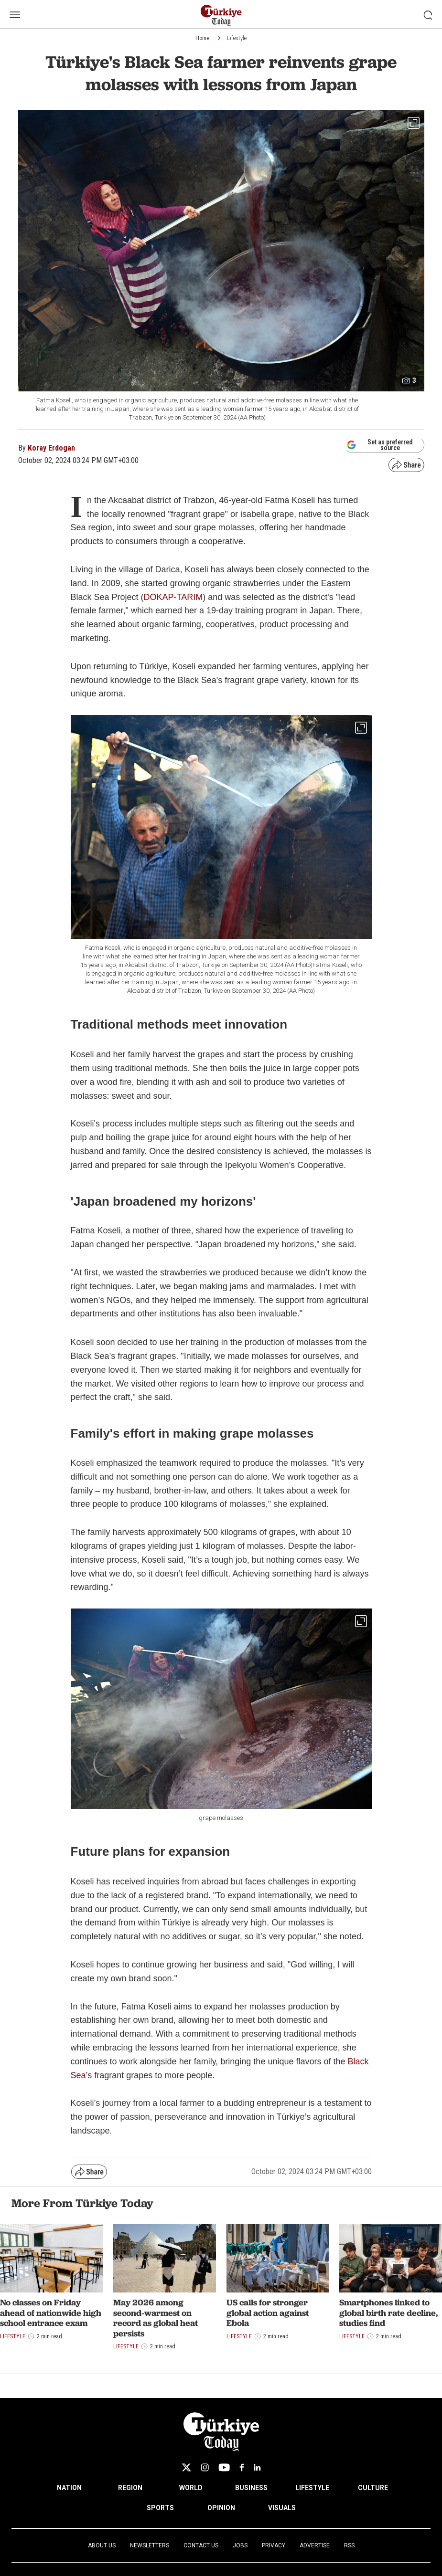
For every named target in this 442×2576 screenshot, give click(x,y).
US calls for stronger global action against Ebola (267, 2312)
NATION (69, 2487)
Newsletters (149, 2545)
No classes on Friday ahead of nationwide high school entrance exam (50, 2312)
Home (202, 38)
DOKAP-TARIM (173, 597)
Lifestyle (237, 38)
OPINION (221, 2507)
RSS (349, 2545)
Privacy (273, 2545)
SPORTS (160, 2507)
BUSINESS (251, 2487)
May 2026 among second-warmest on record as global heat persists (155, 2318)
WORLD (191, 2487)
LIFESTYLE (312, 2487)
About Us (102, 2545)
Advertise (315, 2545)
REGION (130, 2487)
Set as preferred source (379, 445)
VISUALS (282, 2508)
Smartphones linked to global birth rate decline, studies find (388, 2312)
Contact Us (200, 2545)
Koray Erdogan (51, 447)
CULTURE (373, 2487)
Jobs (240, 2545)
